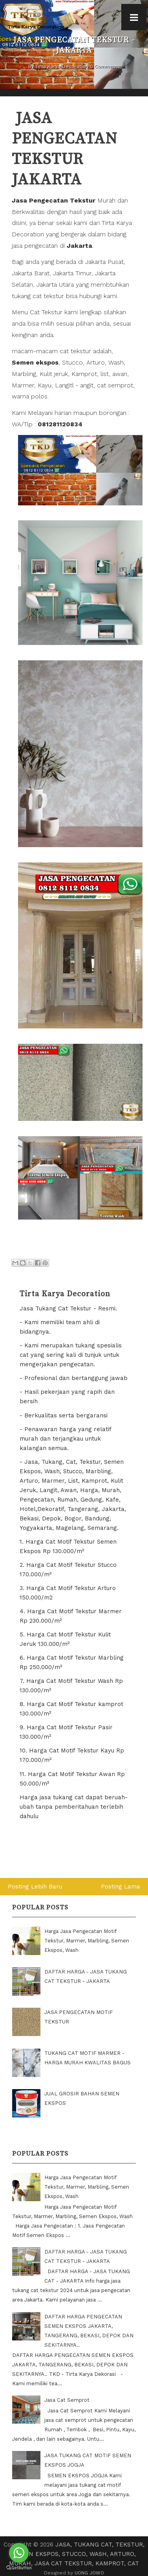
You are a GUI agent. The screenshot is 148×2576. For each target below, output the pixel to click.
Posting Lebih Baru (35, 1886)
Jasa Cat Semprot (67, 2400)
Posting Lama (120, 1886)
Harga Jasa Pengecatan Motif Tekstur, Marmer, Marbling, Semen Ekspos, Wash (86, 1940)
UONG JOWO (89, 2573)
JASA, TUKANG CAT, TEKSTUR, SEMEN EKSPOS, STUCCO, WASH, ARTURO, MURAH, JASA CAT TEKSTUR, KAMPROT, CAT (76, 2554)
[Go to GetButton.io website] (18, 2567)
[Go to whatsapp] (19, 2553)
